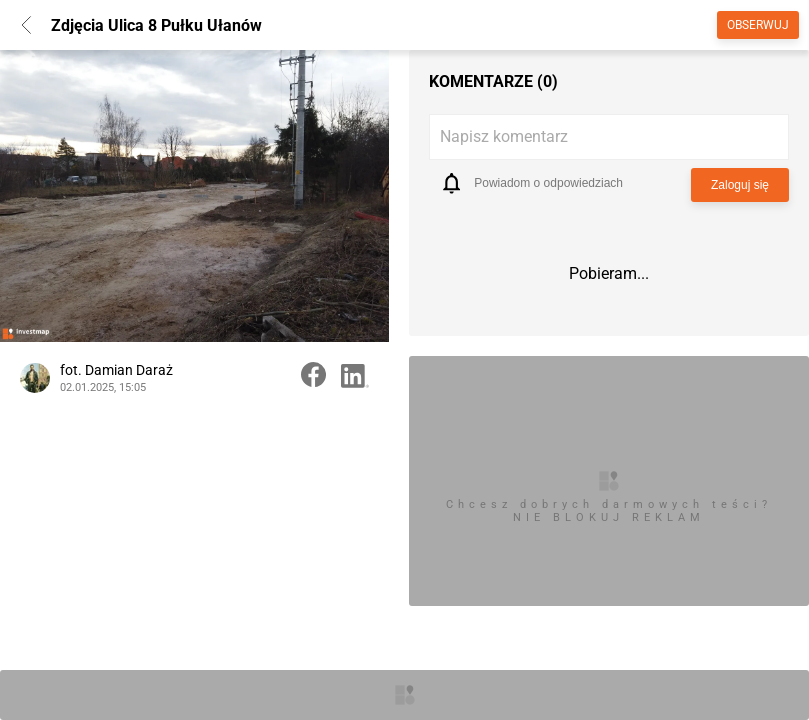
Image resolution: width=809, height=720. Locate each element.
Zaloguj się (740, 185)
